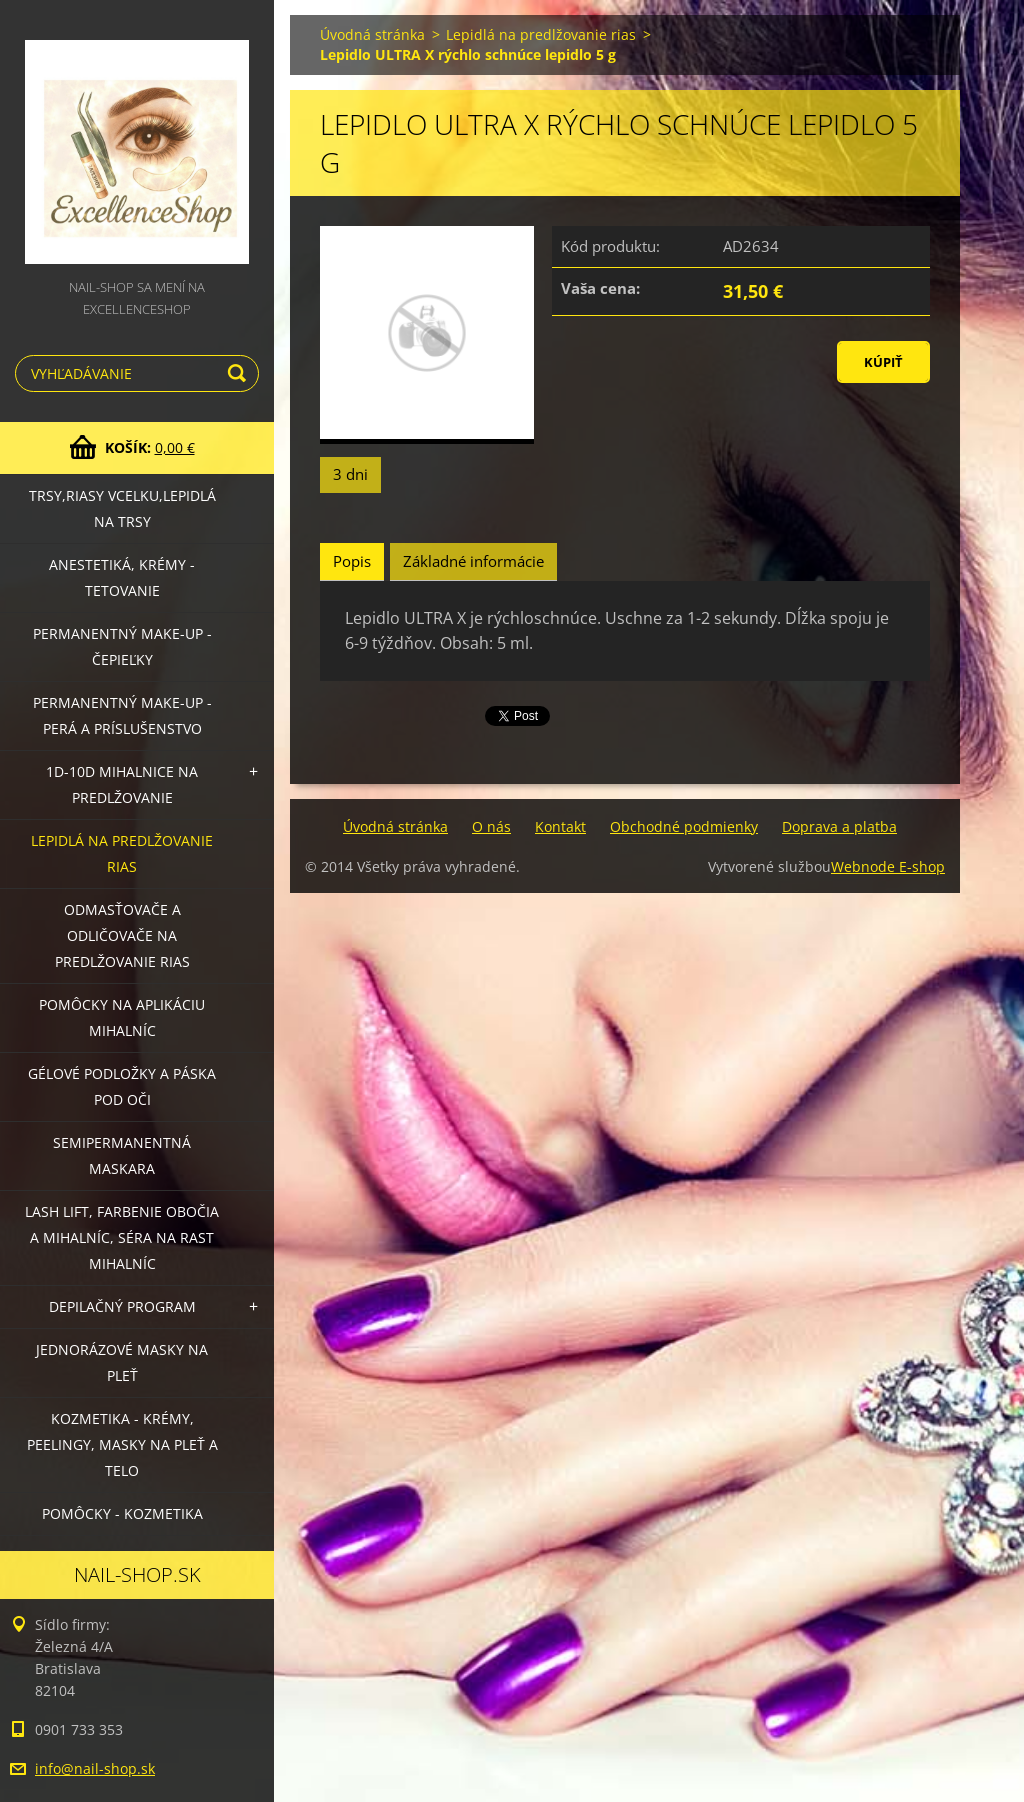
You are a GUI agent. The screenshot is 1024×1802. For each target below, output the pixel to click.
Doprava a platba (839, 826)
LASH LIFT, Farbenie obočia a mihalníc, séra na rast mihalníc (122, 1237)
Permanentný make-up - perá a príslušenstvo (122, 715)
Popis (352, 561)
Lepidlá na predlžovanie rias (122, 853)
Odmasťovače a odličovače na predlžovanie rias (122, 935)
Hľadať (240, 373)
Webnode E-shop (888, 866)
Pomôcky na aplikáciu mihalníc (122, 1017)
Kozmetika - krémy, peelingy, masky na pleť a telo (122, 1444)
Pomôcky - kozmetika (122, 1513)
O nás (491, 826)
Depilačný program (122, 1306)
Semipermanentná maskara (122, 1155)
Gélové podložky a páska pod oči (122, 1086)
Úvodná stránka (372, 34)
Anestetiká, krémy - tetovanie (122, 577)
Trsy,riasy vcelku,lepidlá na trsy (122, 508)
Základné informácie (473, 561)
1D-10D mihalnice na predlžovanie (122, 784)
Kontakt (560, 826)
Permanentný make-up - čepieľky (122, 646)
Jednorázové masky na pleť (122, 1362)
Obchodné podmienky (684, 826)
